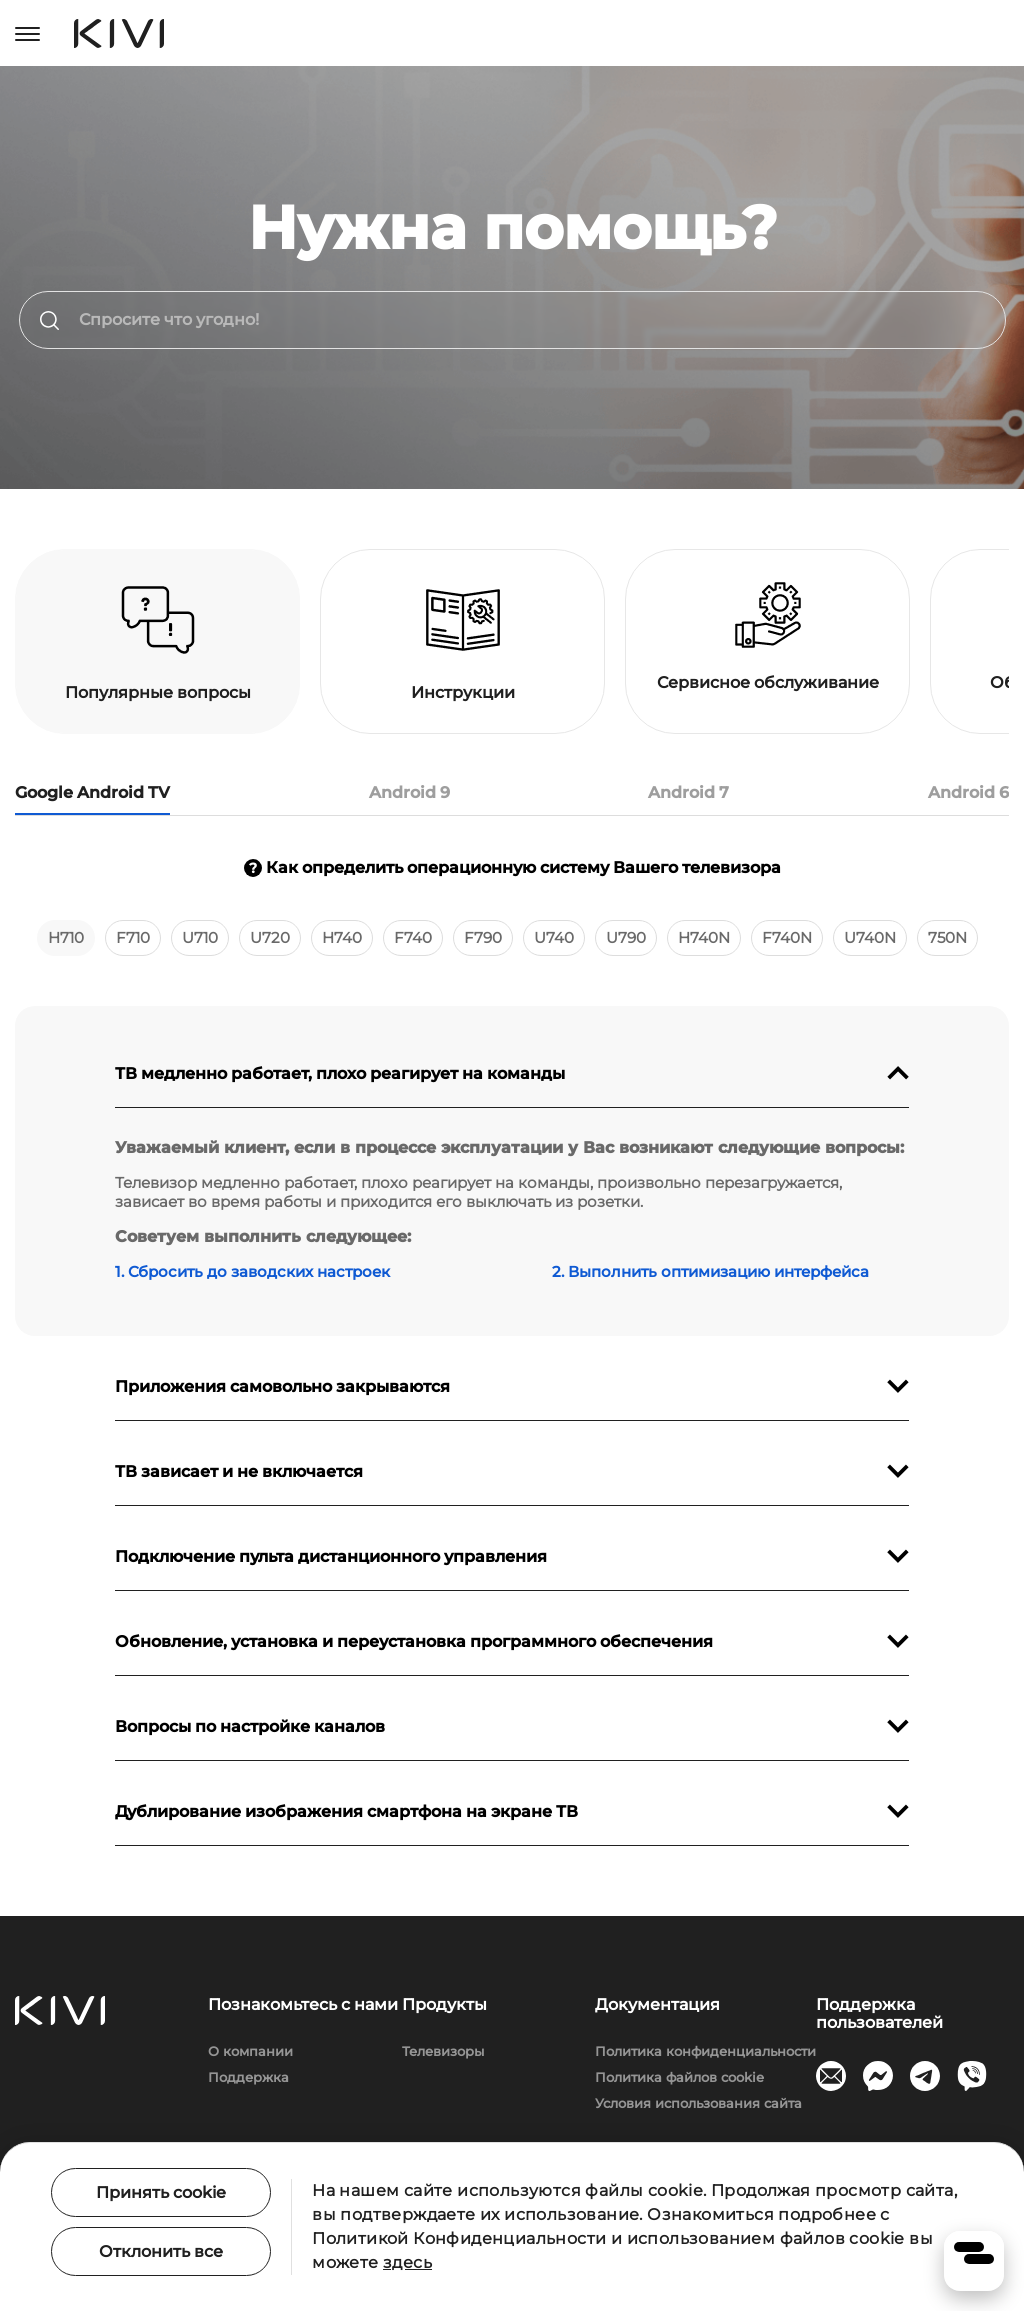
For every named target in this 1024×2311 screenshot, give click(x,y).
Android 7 (688, 792)
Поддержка (248, 2077)
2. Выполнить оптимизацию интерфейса (710, 1271)
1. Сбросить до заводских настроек (252, 1271)
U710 (200, 937)
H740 (342, 937)
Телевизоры (443, 2051)
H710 (66, 937)
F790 (483, 937)
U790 (626, 937)
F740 (413, 937)
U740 (554, 937)
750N (947, 937)
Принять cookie (161, 2192)
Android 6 (968, 792)
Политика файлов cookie (679, 2077)
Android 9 (409, 792)
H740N (704, 937)
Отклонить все (161, 2251)
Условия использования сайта (698, 2103)
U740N (870, 937)
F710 (133, 937)
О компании (250, 2051)
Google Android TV (92, 792)
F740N (787, 937)
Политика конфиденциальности (705, 2051)
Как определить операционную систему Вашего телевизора (512, 867)
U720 (270, 937)
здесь (407, 2262)
